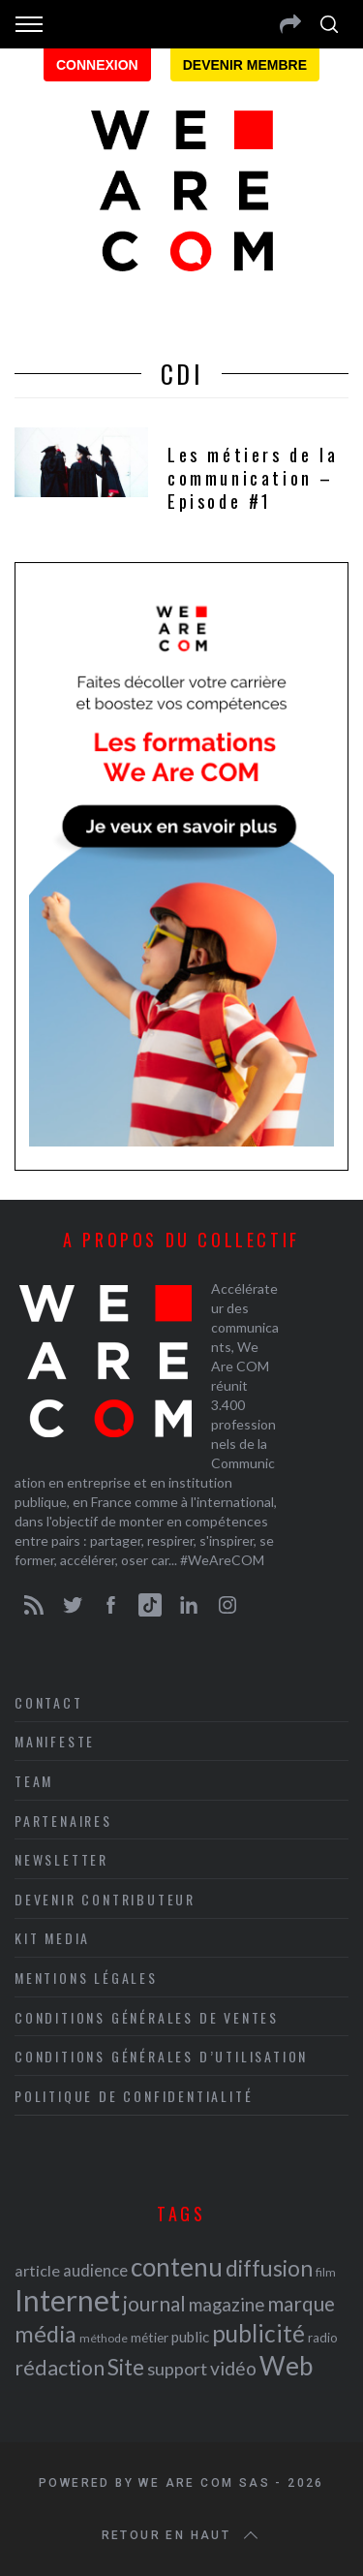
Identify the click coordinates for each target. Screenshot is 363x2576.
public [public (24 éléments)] (190, 2336)
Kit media (52, 1938)
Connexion (97, 65)
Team (34, 1781)
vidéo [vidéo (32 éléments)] (233, 2368)
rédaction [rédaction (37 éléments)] (60, 2367)
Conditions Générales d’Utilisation (161, 2056)
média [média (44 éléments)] (45, 2333)
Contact (49, 1702)
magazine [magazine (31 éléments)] (226, 2304)
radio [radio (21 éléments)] (323, 2337)
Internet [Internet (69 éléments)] (67, 2299)
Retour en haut (182, 2535)
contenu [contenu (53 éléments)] (177, 2266)
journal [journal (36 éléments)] (154, 2303)
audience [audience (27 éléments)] (95, 2270)
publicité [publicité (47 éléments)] (258, 2333)
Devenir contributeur (105, 1899)
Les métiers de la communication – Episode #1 (252, 478)
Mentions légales (86, 1977)
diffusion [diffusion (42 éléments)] (269, 2267)
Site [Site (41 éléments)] (125, 2367)
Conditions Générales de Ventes (147, 2017)
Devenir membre (245, 65)
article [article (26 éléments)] (37, 2270)
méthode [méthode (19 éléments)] (103, 2338)
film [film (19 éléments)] (326, 2272)
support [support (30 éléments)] (177, 2368)
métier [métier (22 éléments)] (149, 2337)
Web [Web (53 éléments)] (286, 2365)
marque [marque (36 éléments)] (301, 2303)
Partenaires (63, 1820)
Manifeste (55, 1741)
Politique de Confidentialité (134, 2096)
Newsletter (61, 1859)
